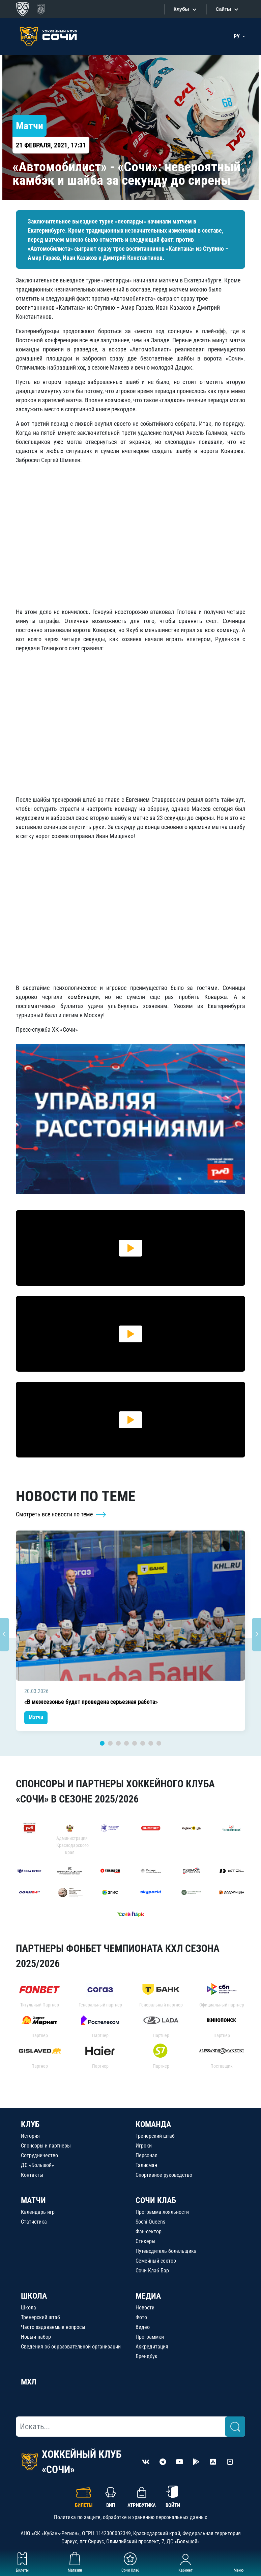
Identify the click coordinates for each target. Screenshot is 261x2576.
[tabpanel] (130, 1631)
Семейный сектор (156, 2261)
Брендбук (146, 2356)
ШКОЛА (34, 2296)
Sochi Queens (150, 2222)
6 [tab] (142, 1743)
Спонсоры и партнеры (46, 2145)
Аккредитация (152, 2346)
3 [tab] (118, 1743)
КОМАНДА (153, 2124)
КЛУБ (30, 2124)
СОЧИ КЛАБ (156, 2200)
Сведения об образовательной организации (71, 2346)
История (30, 2136)
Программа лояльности (162, 2212)
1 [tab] (102, 1743)
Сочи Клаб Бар (152, 2270)
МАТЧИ (33, 2200)
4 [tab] (126, 1743)
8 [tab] (158, 1743)
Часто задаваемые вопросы (53, 2327)
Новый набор (36, 2337)
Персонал (146, 2155)
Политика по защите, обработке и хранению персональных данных (130, 2517)
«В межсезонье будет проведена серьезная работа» (91, 1701)
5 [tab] (134, 1743)
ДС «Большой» (37, 2165)
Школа (28, 2307)
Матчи (36, 1717)
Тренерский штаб (155, 2136)
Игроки (144, 2145)
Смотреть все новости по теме (61, 1514)
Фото (141, 2317)
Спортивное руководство (164, 2175)
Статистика (34, 2222)
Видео (143, 2327)
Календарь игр (38, 2212)
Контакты (32, 2175)
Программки (150, 2337)
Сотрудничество (39, 2155)
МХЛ (28, 2381)
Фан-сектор (149, 2231)
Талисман (146, 2165)
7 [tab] (150, 1743)
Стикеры (145, 2241)
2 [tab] (110, 1743)
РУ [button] (237, 36)
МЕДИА (148, 2296)
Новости (145, 2307)
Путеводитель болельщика (166, 2251)
